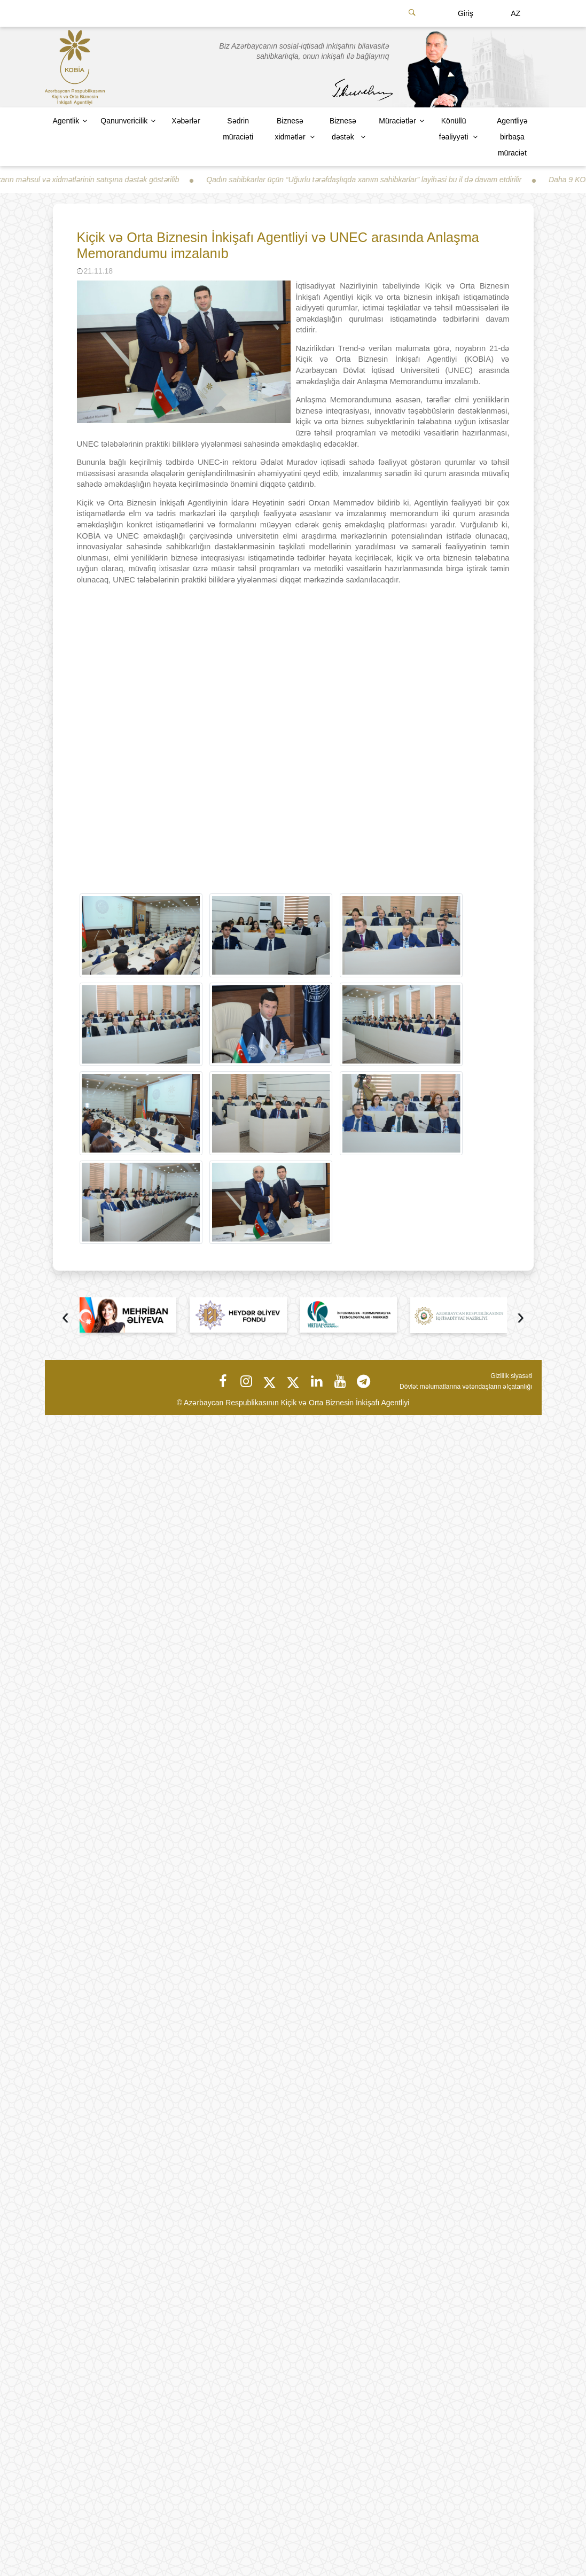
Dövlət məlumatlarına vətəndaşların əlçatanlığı (466, 1386)
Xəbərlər (185, 120)
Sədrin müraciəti (238, 128)
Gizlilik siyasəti (511, 1376)
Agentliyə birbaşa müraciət (512, 136)
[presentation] (66, 1318)
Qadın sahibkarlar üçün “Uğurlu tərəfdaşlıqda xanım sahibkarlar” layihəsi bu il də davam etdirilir (371, 179)
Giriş (465, 13)
